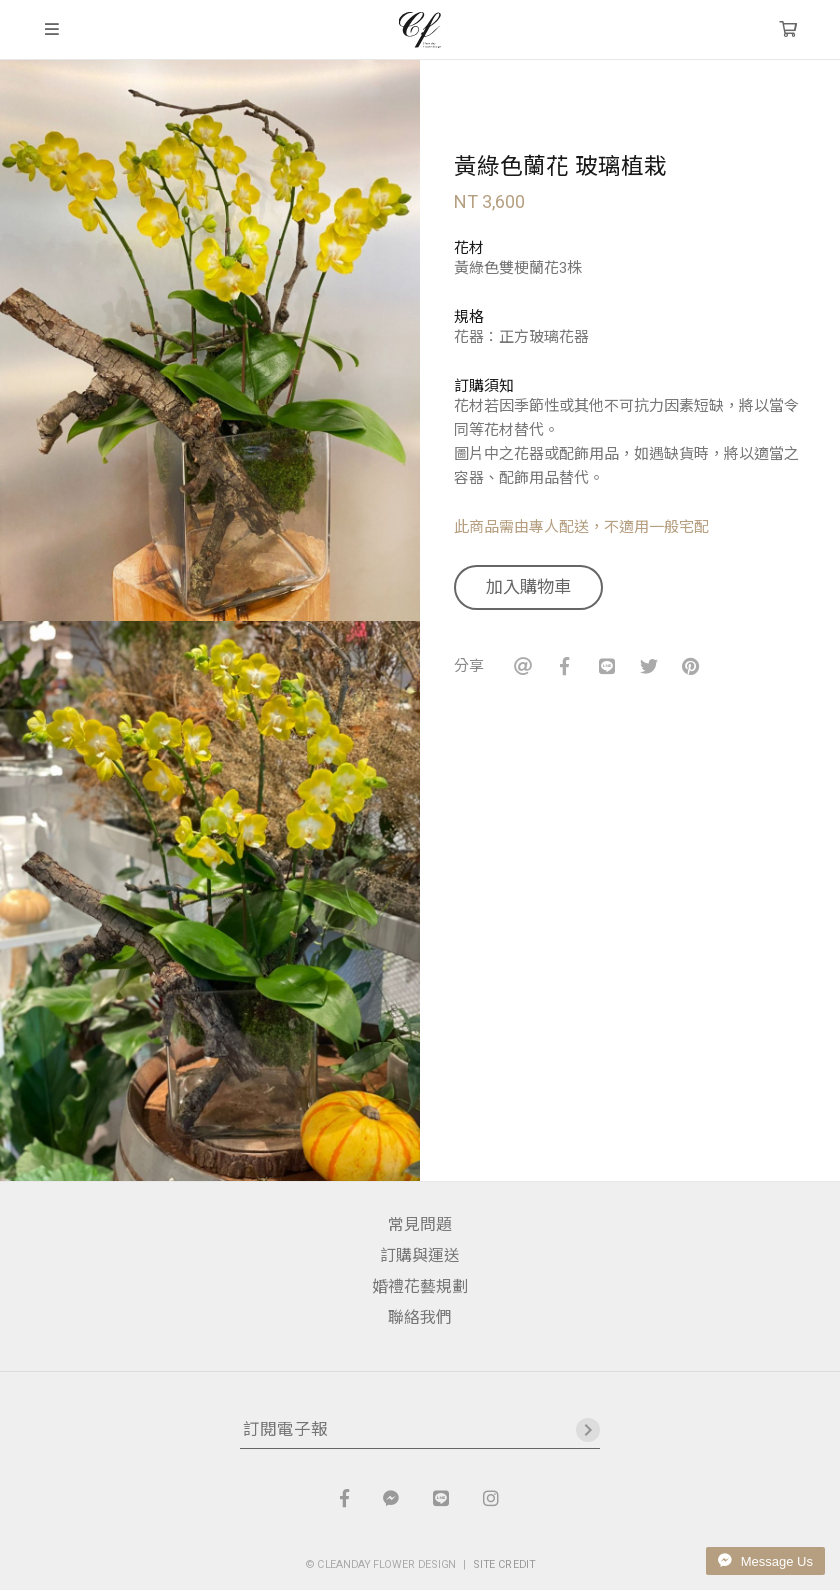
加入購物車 (528, 587)
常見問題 (420, 1224)
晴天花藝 (419, 30)
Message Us (765, 1561)
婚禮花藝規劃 (420, 1286)
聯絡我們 (420, 1317)
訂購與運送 (420, 1255)
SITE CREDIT (504, 1563)
